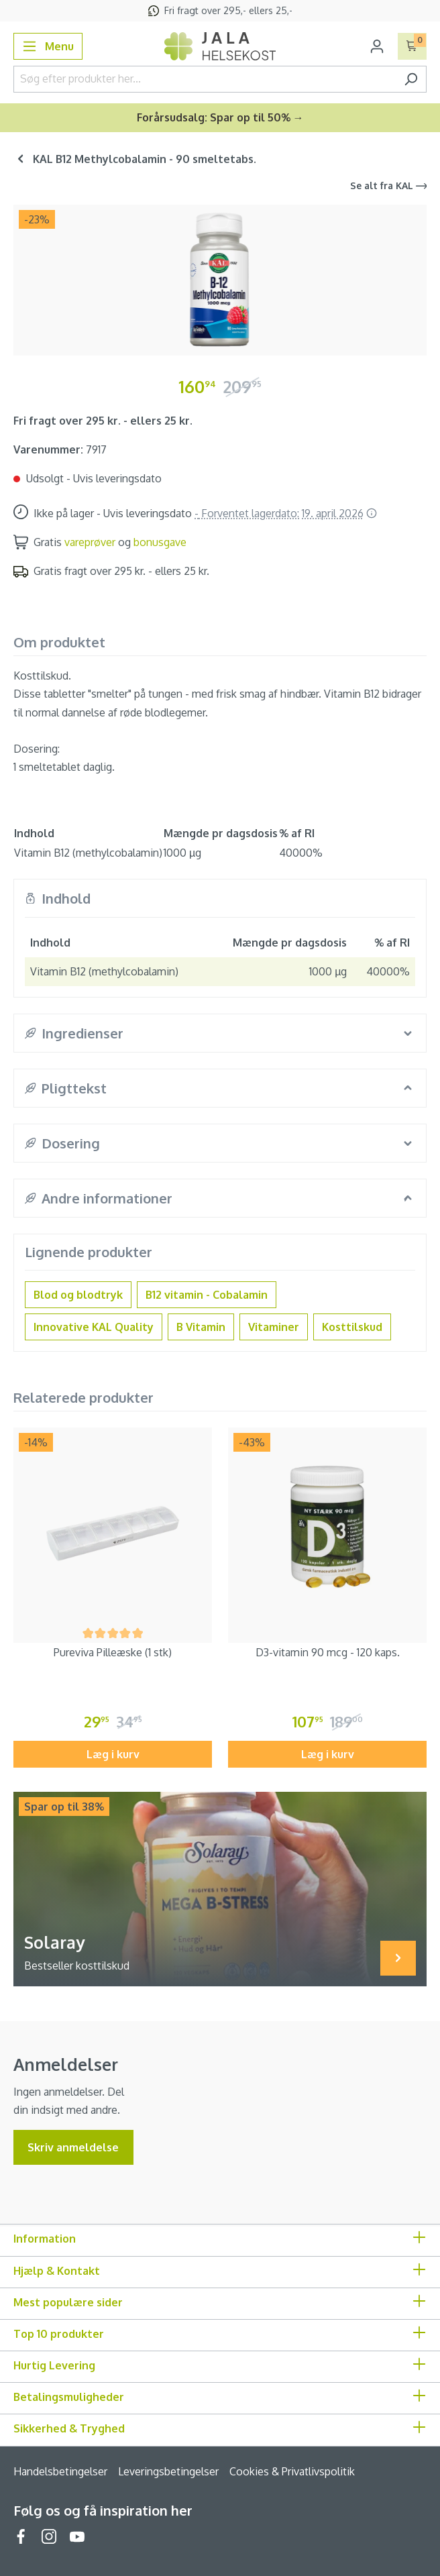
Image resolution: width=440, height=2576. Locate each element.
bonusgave (159, 542)
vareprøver (89, 542)
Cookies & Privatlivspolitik (292, 2471)
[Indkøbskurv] (412, 46)
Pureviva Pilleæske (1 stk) (113, 1652)
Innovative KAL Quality (94, 1327)
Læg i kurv (113, 1754)
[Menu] (47, 46)
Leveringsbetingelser (168, 2471)
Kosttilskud (352, 1327)
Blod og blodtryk (78, 1294)
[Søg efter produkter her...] (204, 79)
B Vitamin (200, 1327)
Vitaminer (273, 1327)
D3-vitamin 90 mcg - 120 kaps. (328, 1652)
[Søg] (411, 79)
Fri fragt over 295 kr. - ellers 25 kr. (102, 420)
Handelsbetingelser (60, 2471)
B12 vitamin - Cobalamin (207, 1294)
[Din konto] (377, 46)
